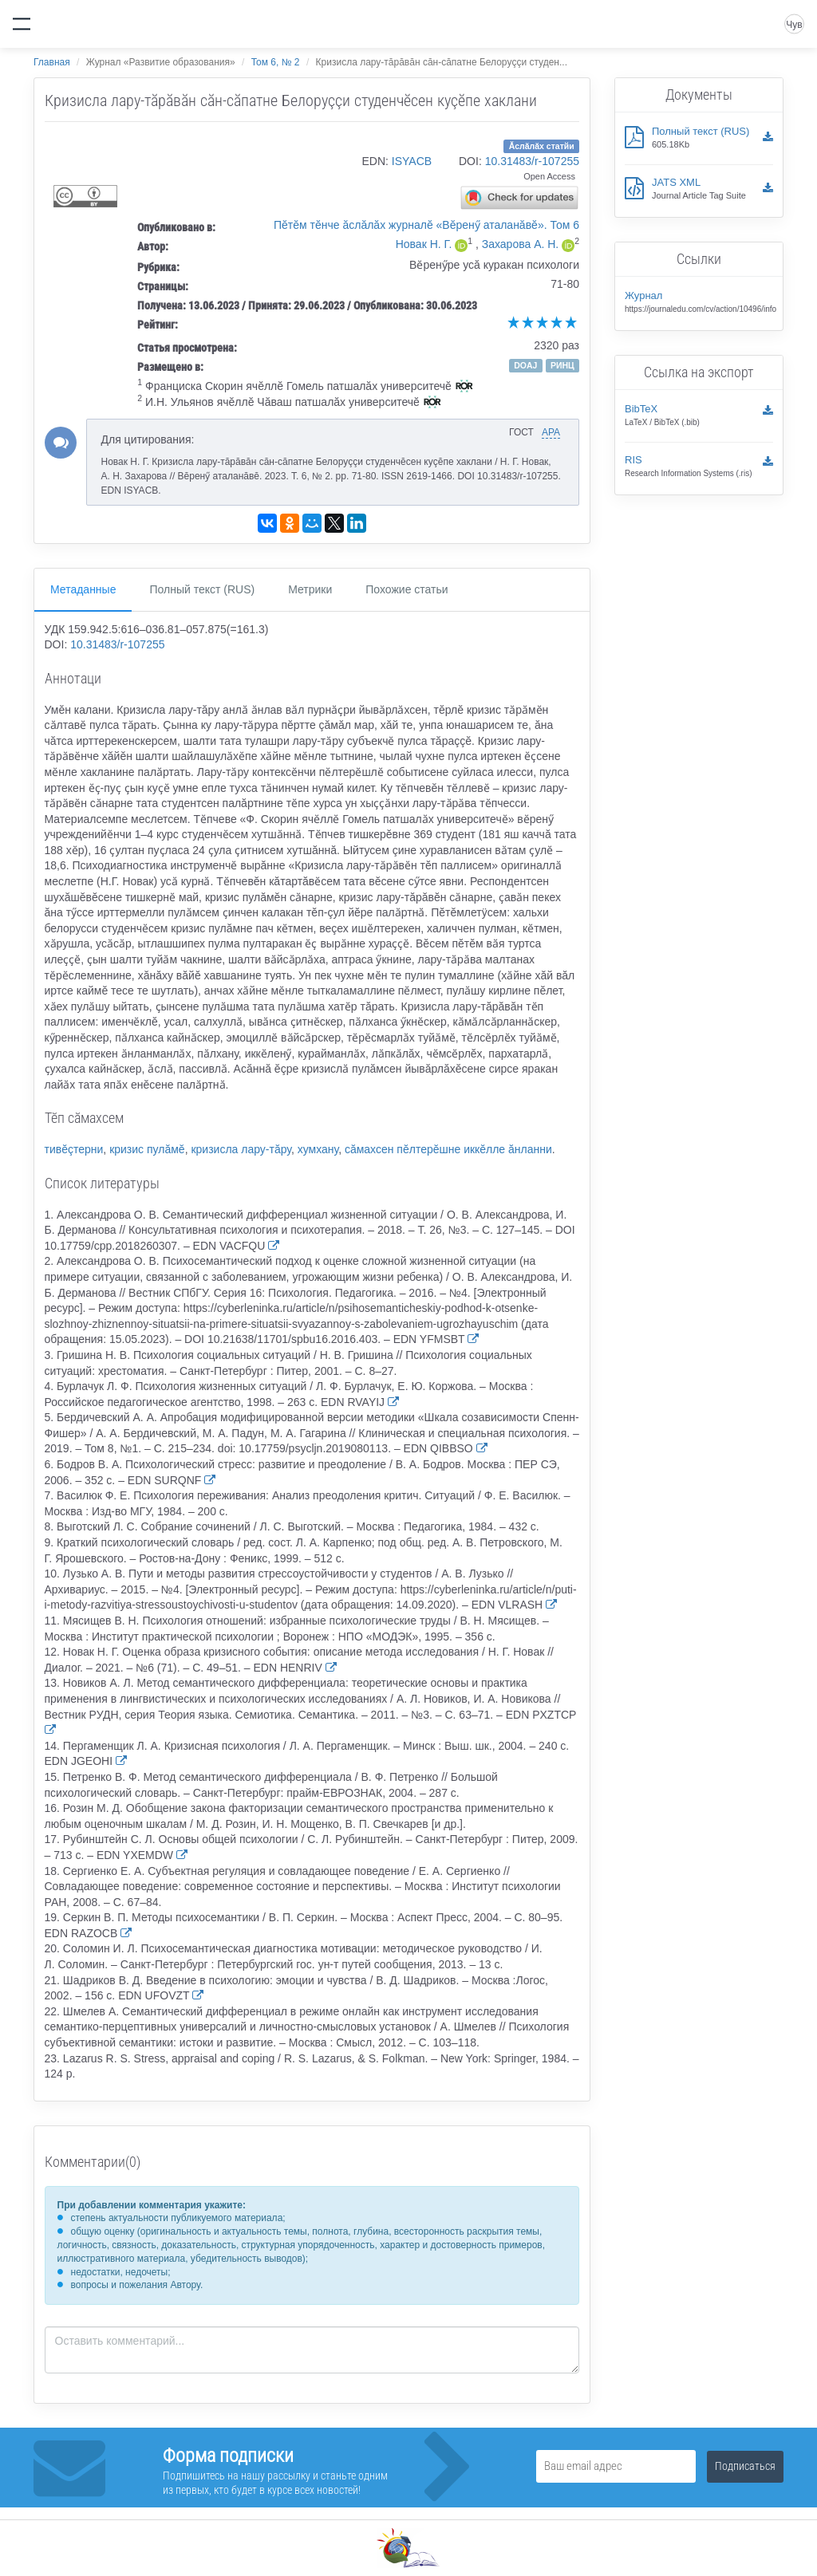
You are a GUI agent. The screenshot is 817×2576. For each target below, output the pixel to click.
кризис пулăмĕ (147, 1149)
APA (551, 432)
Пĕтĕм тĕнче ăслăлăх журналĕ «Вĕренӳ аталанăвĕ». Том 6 (426, 225)
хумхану (318, 1149)
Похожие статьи (406, 589)
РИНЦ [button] (562, 365)
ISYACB (412, 161)
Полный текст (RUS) (202, 589)
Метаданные (83, 589)
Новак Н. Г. (424, 244)
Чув (794, 24)
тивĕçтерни (74, 1149)
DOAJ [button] (525, 365)
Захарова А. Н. (520, 244)
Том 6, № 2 (275, 62)
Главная (52, 62)
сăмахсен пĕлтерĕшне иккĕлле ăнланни (448, 1149)
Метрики (310, 589)
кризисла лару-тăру (241, 1149)
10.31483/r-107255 (532, 161)
